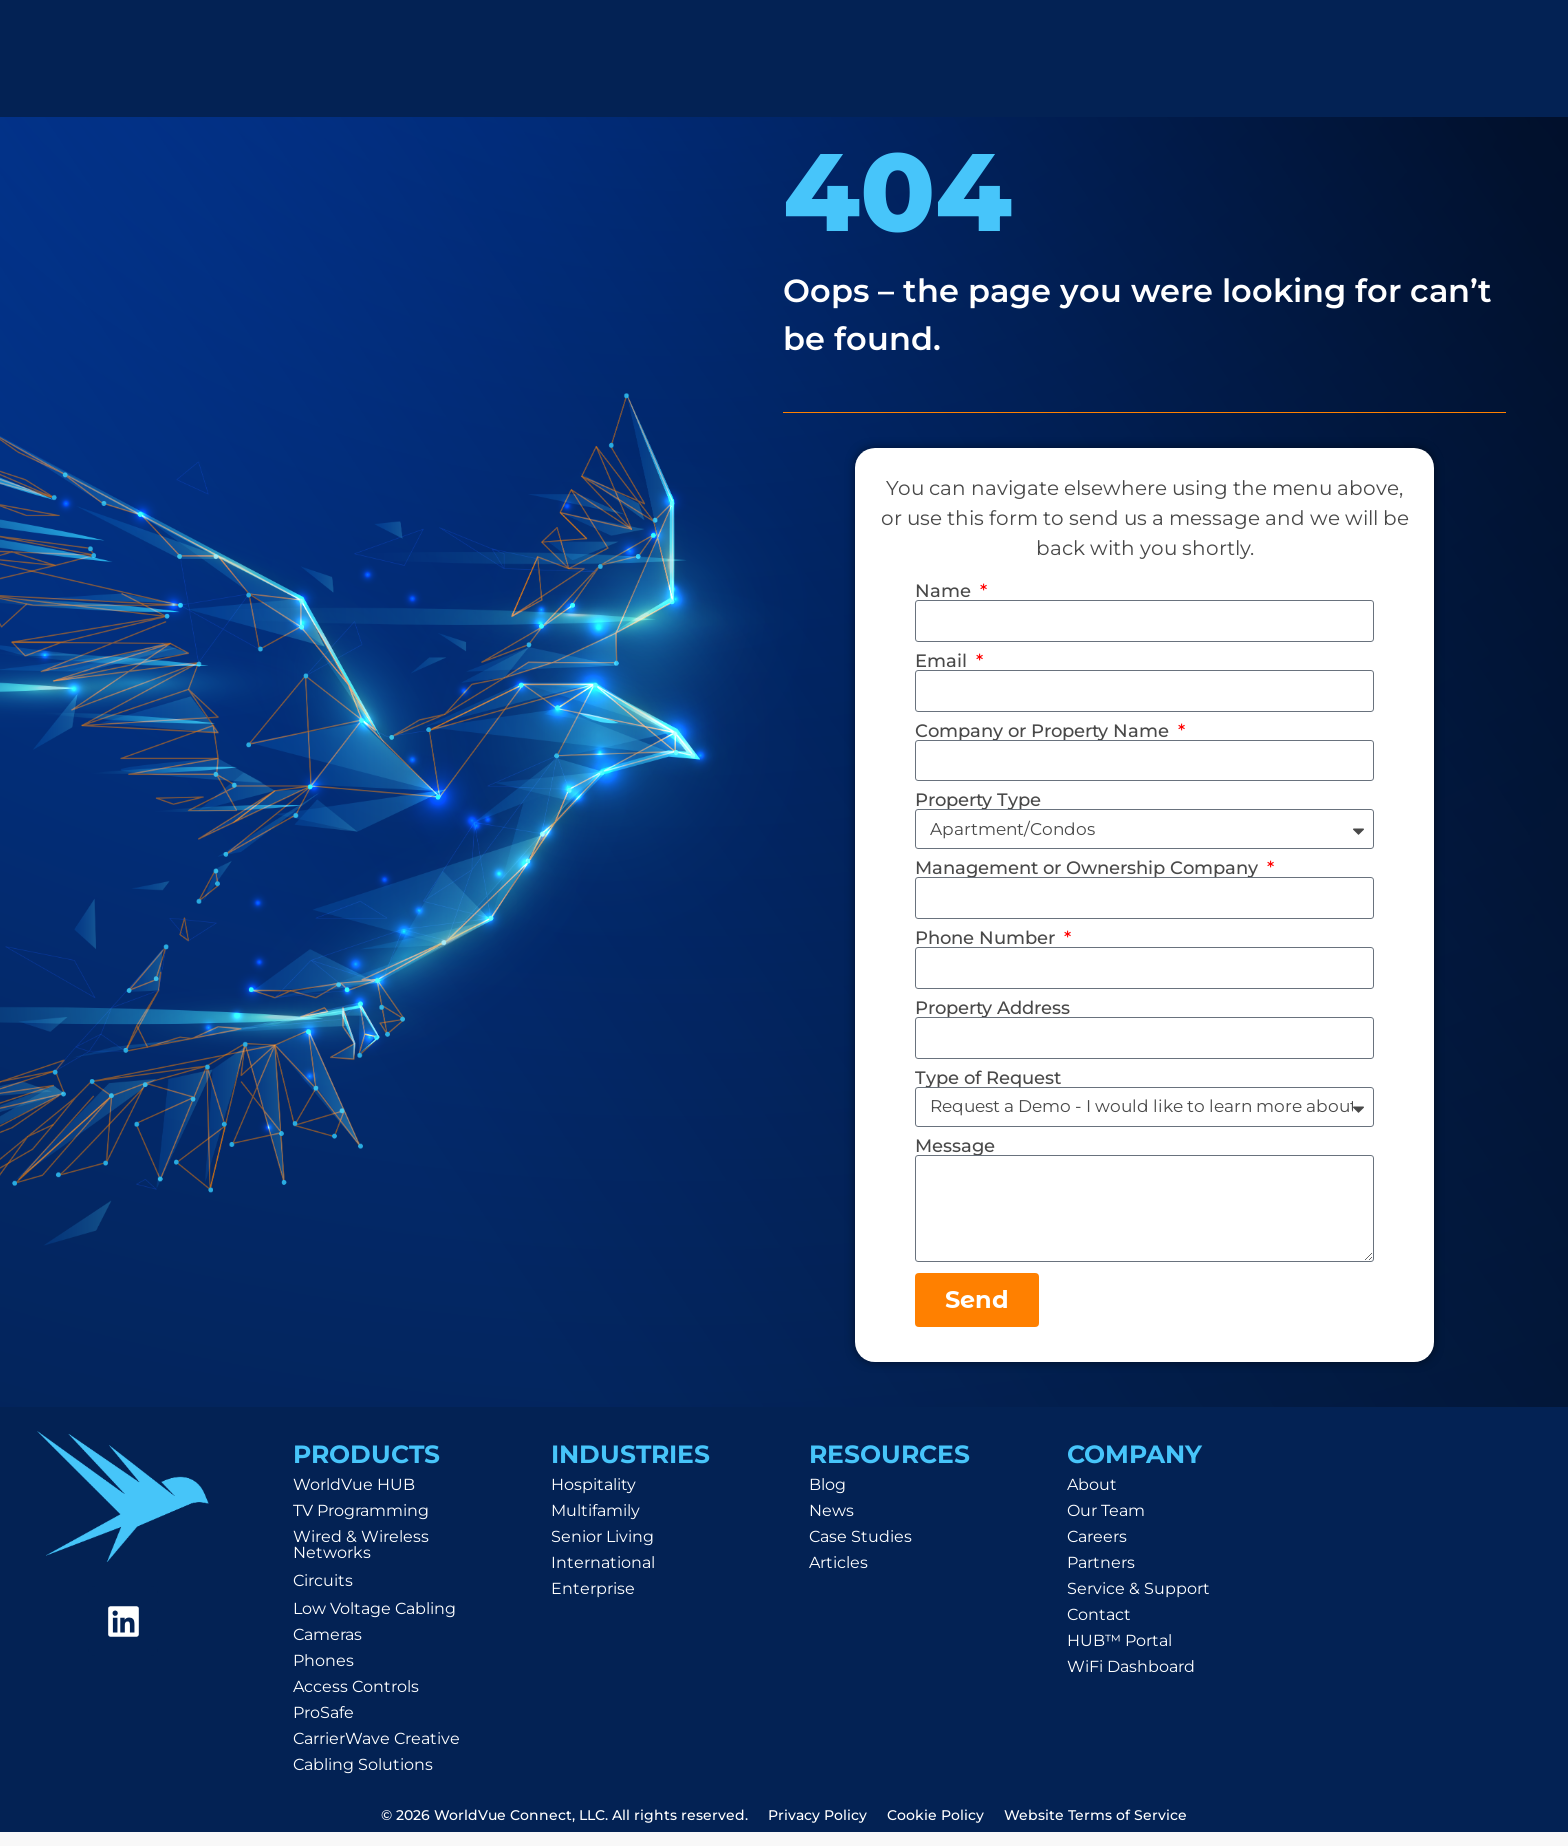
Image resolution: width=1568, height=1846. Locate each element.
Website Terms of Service (1095, 1829)
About (1092, 1498)
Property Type (978, 805)
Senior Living (602, 1550)
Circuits (323, 1594)
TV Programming (361, 1524)
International (603, 1576)
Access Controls (356, 1700)
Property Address (992, 1015)
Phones (323, 1674)
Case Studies (860, 1550)
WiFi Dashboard (1131, 1680)
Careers (1097, 1550)
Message (955, 1154)
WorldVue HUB (354, 1498)
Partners (1101, 1576)
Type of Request (988, 1086)
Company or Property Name (1044, 734)
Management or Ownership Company (1089, 873)
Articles (838, 1576)
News (831, 1524)
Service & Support (1138, 1602)
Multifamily (595, 1524)
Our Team (1106, 1524)
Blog (827, 1498)
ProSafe (323, 1726)
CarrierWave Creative (376, 1752)
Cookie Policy (935, 1829)
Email (943, 662)
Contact (1099, 1628)
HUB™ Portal (1119, 1654)
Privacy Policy (817, 1829)
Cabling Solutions (363, 1778)
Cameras (327, 1648)
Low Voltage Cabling (374, 1622)
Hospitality (593, 1498)
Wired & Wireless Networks (361, 1558)
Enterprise (593, 1602)
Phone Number (987, 944)
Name (945, 591)
